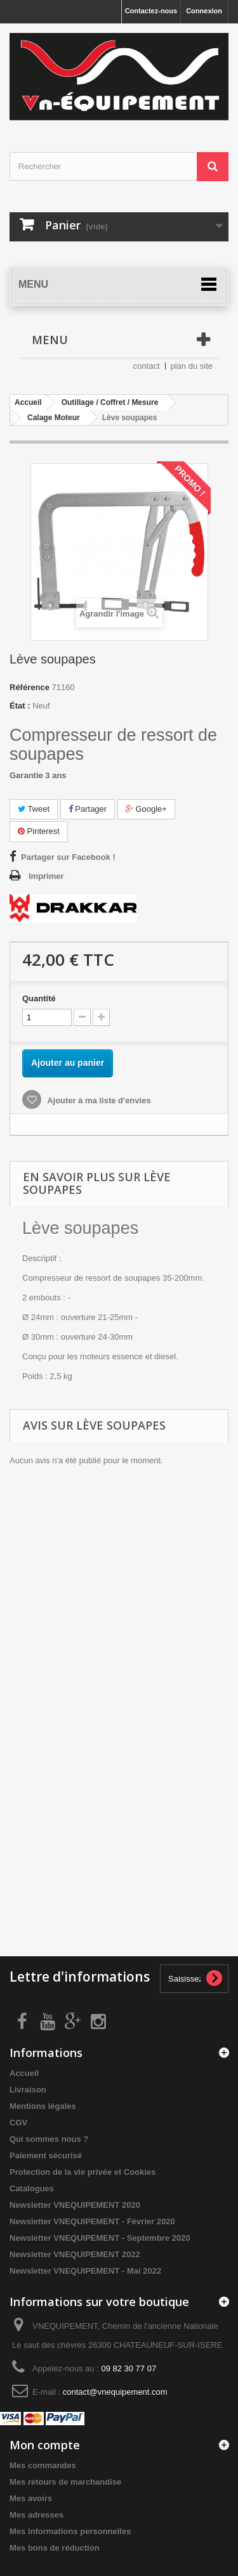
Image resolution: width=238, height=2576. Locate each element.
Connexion (204, 11)
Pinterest (39, 831)
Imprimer (46, 876)
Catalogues (32, 2188)
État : (20, 705)
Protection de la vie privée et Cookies (82, 2172)
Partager (88, 809)
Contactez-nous (151, 11)
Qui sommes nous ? (49, 2139)
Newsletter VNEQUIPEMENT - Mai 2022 (85, 2271)
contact (146, 366)
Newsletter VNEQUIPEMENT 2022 (75, 2254)
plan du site (192, 366)
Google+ (146, 809)
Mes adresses (36, 2515)
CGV (18, 2122)
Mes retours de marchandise (65, 2482)
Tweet (34, 809)
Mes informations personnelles (70, 2531)
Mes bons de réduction (55, 2548)
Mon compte (45, 2444)
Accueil (24, 2073)
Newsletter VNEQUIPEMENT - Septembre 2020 (100, 2238)
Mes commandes (43, 2465)
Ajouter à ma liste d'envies (98, 1100)
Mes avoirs (31, 2498)
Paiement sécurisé (46, 2155)
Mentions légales (43, 2106)
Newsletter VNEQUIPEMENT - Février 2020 (92, 2221)
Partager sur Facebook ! (68, 857)
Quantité (39, 998)
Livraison (28, 2089)
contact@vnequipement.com (115, 2392)
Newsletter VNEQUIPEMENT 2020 (75, 2205)
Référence (30, 687)
